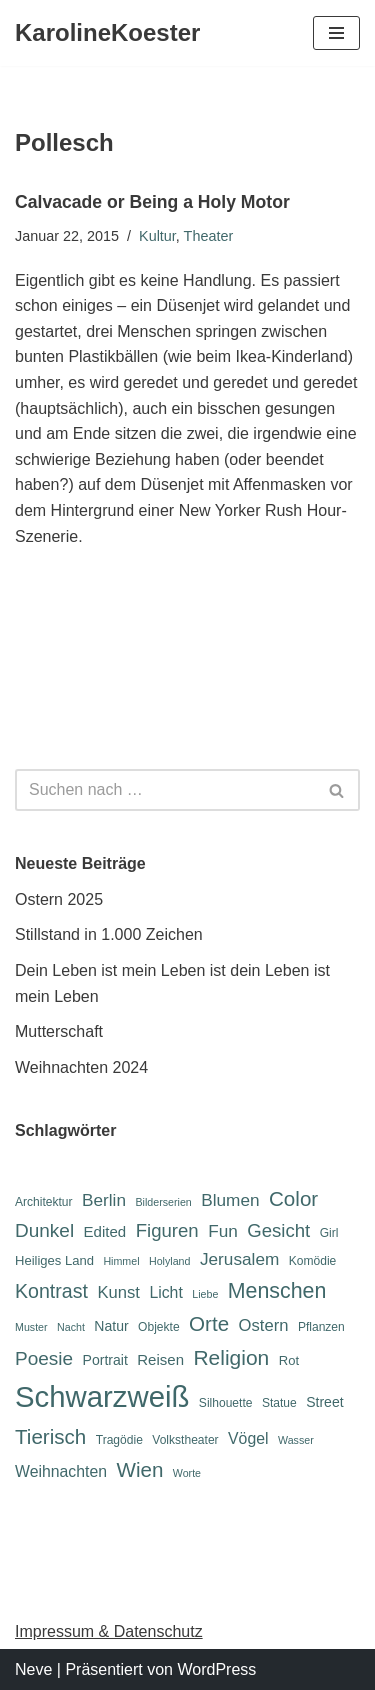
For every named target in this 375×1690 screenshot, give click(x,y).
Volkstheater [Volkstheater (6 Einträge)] (185, 1440)
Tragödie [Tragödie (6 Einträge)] (119, 1440)
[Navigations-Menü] (336, 33)
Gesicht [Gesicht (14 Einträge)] (278, 1230)
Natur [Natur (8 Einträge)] (111, 1326)
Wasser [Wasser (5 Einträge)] (296, 1440)
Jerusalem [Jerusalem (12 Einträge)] (239, 1259)
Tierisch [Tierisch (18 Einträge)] (50, 1436)
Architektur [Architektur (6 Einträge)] (44, 1202)
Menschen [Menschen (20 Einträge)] (277, 1291)
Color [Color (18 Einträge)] (293, 1198)
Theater (209, 236)
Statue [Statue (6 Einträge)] (279, 1403)
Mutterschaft (59, 1031)
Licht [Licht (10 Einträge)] (165, 1292)
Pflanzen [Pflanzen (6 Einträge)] (321, 1327)
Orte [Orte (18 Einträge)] (209, 1323)
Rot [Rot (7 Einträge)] (289, 1360)
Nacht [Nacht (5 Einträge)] (71, 1327)
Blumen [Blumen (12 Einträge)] (230, 1200)
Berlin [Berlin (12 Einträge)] (104, 1200)
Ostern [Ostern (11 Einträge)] (264, 1325)
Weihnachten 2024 (81, 1067)
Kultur (157, 236)
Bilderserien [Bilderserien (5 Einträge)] (163, 1202)
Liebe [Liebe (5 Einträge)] (205, 1294)
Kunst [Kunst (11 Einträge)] (118, 1292)
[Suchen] (165, 790)
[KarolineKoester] (107, 33)
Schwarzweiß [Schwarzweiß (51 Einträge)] (102, 1396)
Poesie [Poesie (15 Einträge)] (44, 1358)
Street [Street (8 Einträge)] (324, 1402)
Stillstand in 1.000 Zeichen (109, 934)
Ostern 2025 (59, 899)
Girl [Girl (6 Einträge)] (329, 1233)
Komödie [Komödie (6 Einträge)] (313, 1261)
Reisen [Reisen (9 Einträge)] (160, 1359)
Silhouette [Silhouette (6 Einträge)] (226, 1403)
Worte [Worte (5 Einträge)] (187, 1473)
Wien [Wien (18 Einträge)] (139, 1469)
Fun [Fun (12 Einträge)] (223, 1231)
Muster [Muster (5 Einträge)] (31, 1327)
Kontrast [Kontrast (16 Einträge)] (51, 1291)
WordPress (216, 1669)
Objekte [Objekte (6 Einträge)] (159, 1327)
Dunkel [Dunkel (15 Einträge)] (44, 1230)
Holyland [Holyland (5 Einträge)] (169, 1261)
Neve (33, 1669)
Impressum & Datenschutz (109, 1631)
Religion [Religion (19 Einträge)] (231, 1357)
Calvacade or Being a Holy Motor (152, 202)
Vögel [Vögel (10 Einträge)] (248, 1438)
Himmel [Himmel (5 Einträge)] (121, 1261)
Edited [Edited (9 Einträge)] (105, 1231)
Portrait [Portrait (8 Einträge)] (105, 1360)
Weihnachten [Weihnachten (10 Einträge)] (61, 1471)
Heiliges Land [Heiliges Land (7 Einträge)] (54, 1260)
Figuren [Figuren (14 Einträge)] (167, 1230)
